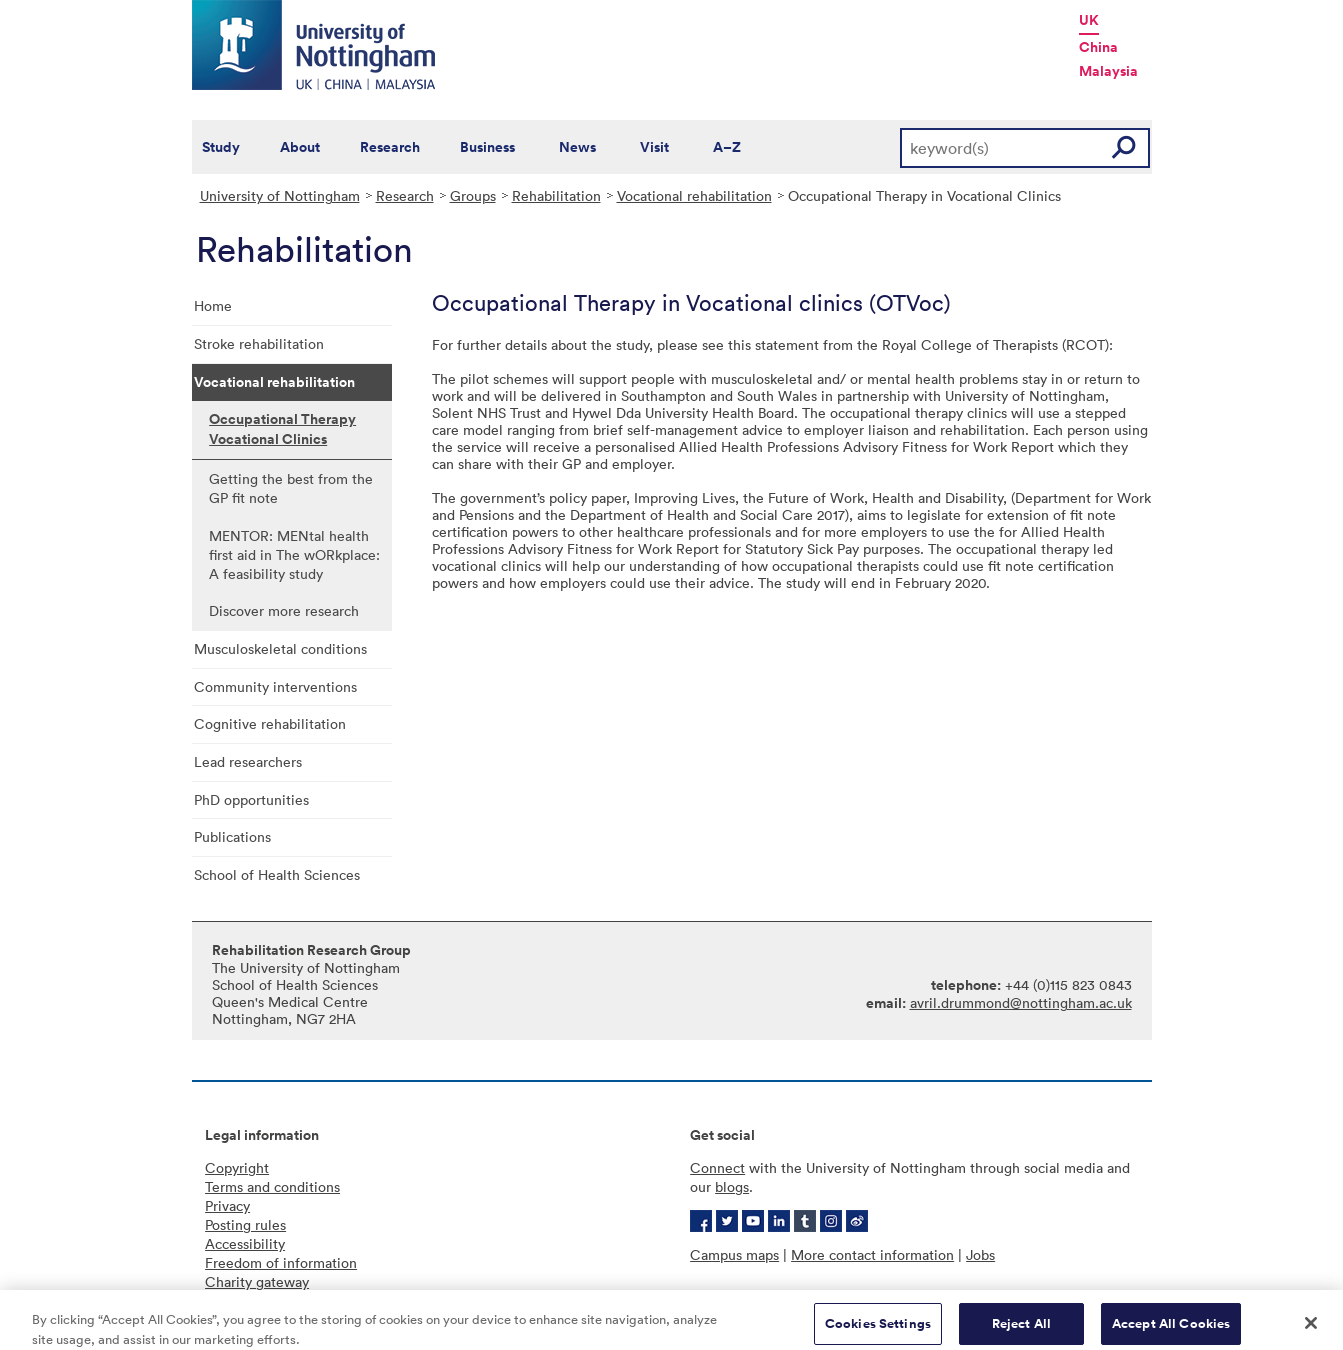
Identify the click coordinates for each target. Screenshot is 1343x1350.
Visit (654, 147)
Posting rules (245, 1224)
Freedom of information (281, 1262)
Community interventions (275, 686)
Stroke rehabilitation (259, 343)
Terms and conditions (272, 1186)
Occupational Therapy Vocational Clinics (282, 429)
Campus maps (734, 1254)
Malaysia (1108, 71)
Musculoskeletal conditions (280, 648)
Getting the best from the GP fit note (291, 488)
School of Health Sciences (277, 874)
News (577, 147)
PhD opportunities (251, 799)
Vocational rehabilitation (694, 195)
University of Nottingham (280, 195)
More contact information (872, 1254)
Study (221, 147)
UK (1089, 20)
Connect (717, 1167)
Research (390, 147)
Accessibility (245, 1243)
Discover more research (284, 610)
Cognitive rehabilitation (270, 723)
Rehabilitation (556, 195)
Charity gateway (257, 1281)
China (1098, 47)
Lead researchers (248, 761)
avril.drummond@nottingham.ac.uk (1021, 1002)
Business (487, 147)
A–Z (727, 147)
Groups (473, 195)
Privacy (227, 1205)
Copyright (237, 1167)
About (300, 147)
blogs (732, 1186)
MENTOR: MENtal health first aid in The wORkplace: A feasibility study (294, 554)
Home (213, 305)
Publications (232, 836)
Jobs (980, 1254)
